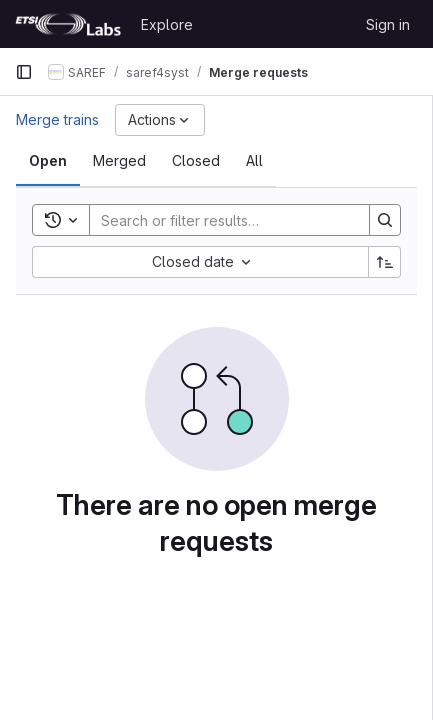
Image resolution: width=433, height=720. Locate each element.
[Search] (221, 220)
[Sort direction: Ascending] (385, 262)
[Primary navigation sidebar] (24, 72)
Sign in (388, 24)
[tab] (48, 161)
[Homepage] (68, 24)
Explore (167, 24)
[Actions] (160, 120)
